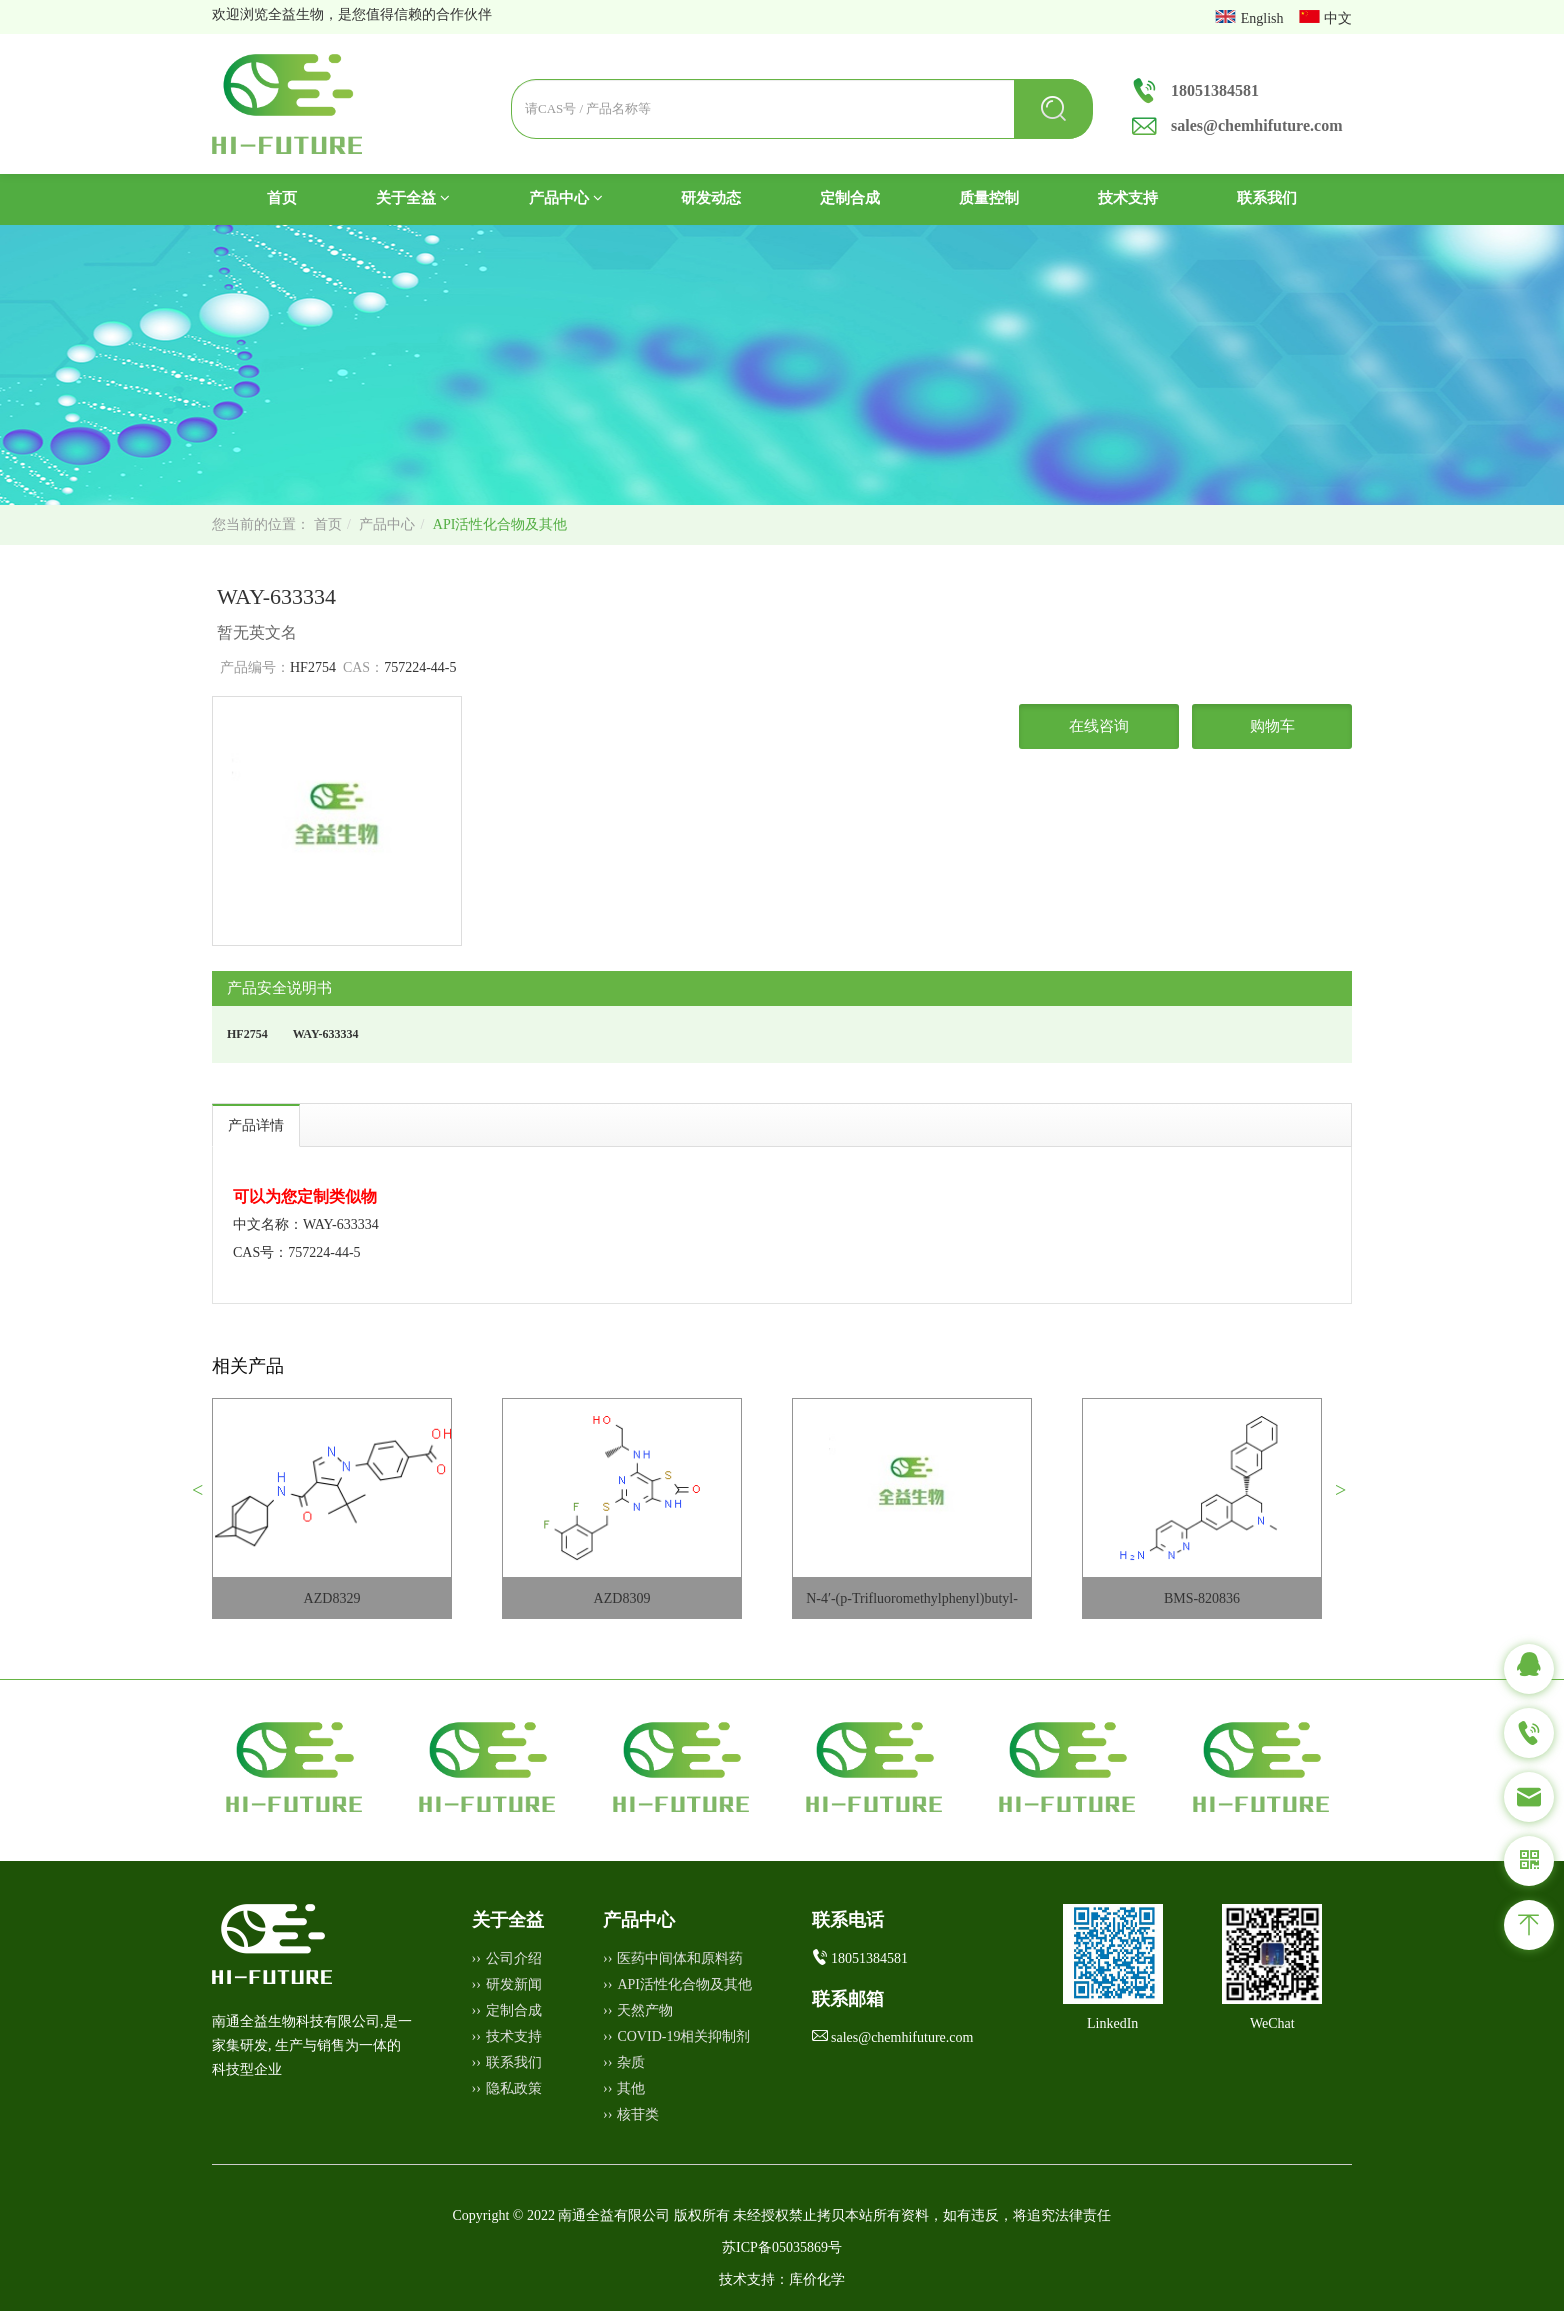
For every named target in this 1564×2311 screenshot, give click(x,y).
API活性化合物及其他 (500, 524)
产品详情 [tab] (256, 1125)
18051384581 (1215, 90)
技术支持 (1128, 198)
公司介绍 (514, 1958)
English (1264, 18)
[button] (205, 1498)
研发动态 (711, 198)
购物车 (1272, 726)
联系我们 (1267, 198)
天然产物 (645, 2010)
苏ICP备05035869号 (782, 2247)
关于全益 (413, 198)
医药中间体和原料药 (680, 1958)
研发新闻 (514, 1984)
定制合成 (850, 198)
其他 (631, 2088)
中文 (1338, 18)
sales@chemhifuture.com (1256, 125)
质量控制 (989, 198)
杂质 (631, 2062)
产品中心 (566, 198)
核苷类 (638, 2114)
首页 (301, 196)
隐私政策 (514, 2088)
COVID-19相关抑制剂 (683, 2036)
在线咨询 (1099, 726)
